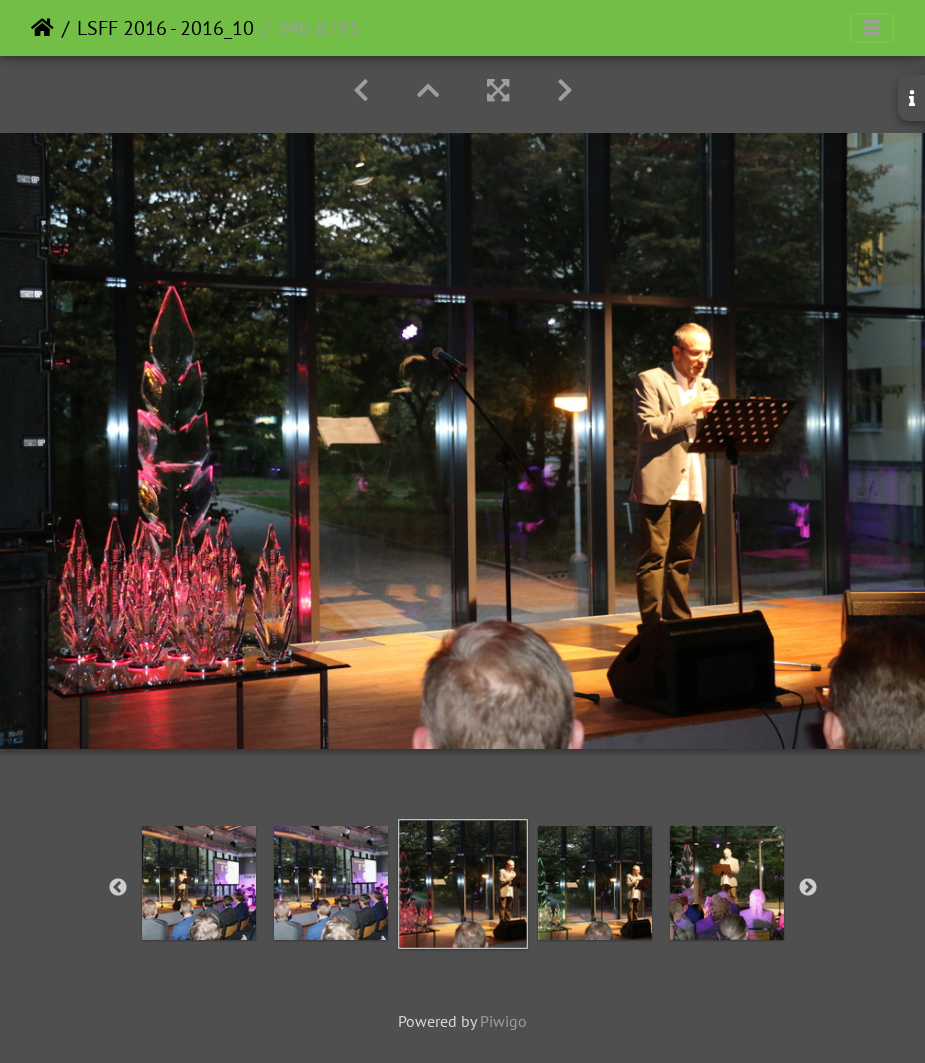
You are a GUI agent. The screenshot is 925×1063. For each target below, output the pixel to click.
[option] (199, 883)
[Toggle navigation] (872, 28)
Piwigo (503, 1021)
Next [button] (808, 888)
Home (42, 28)
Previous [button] (118, 888)
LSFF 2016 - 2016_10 (165, 28)
